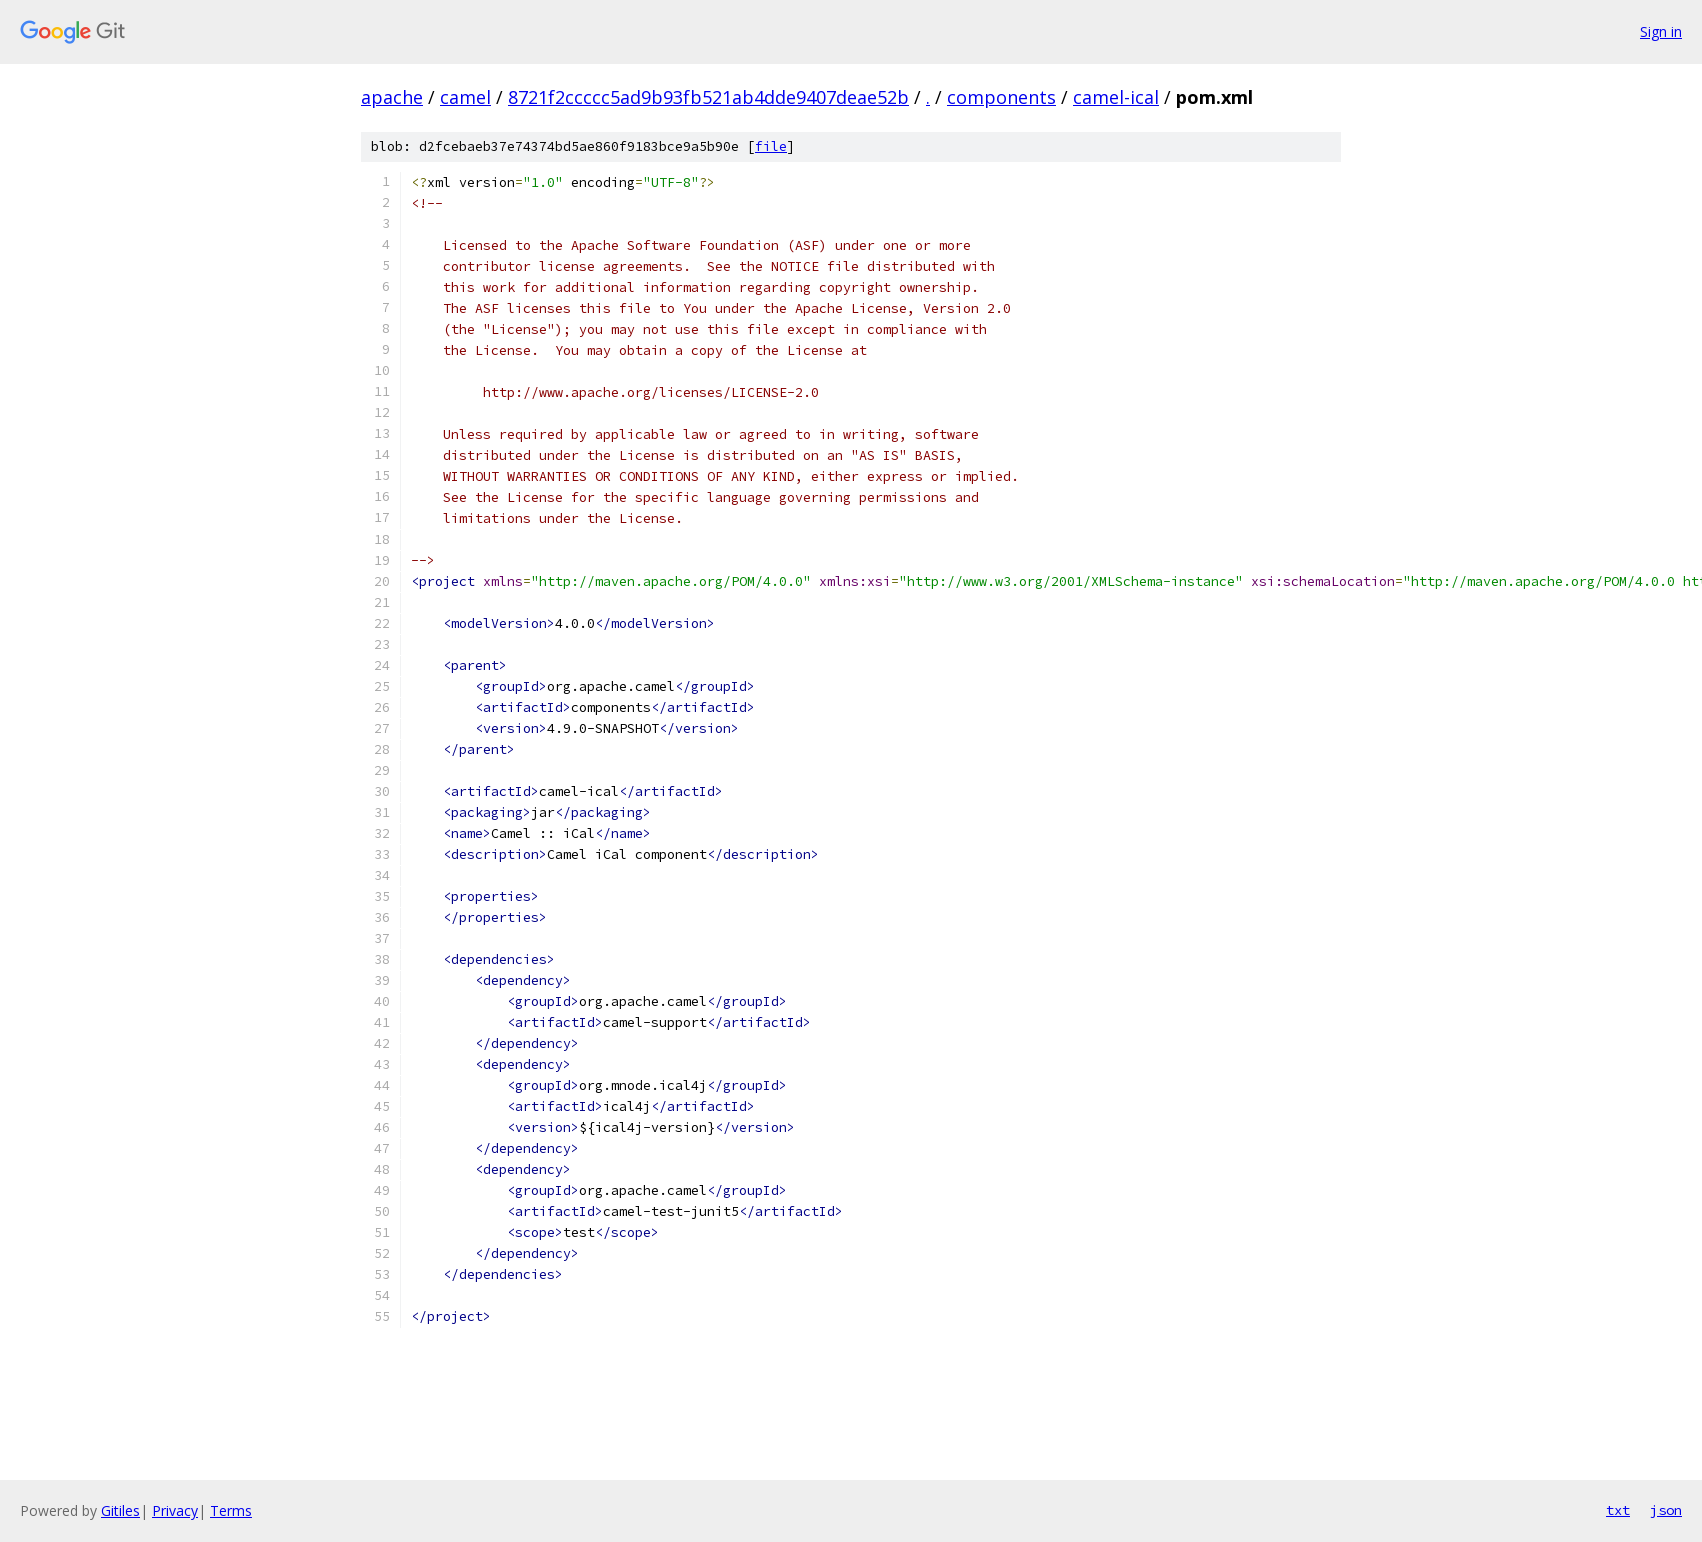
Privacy (175, 1510)
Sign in (1661, 31)
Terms (231, 1510)
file (771, 146)
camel (465, 97)
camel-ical (1116, 97)
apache (392, 97)
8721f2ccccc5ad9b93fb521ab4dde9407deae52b (708, 97)
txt (1618, 1510)
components (1001, 97)
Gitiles (120, 1510)
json (1666, 1510)
